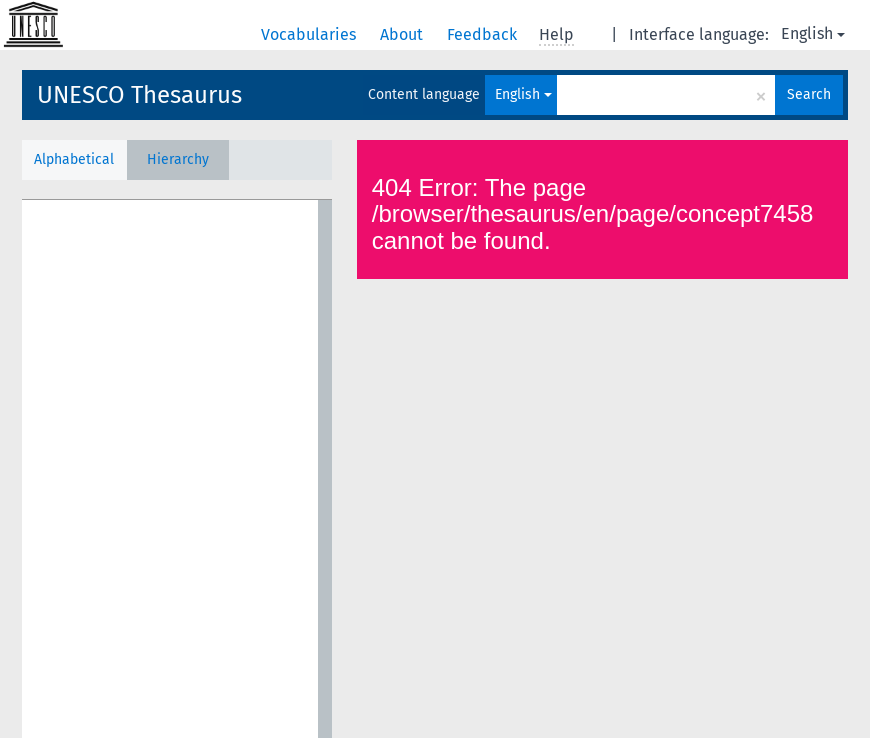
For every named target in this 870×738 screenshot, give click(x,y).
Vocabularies (310, 34)
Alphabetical (74, 159)
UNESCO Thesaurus (139, 95)
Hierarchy (178, 159)
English (813, 33)
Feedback (484, 34)
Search (809, 94)
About (403, 34)
